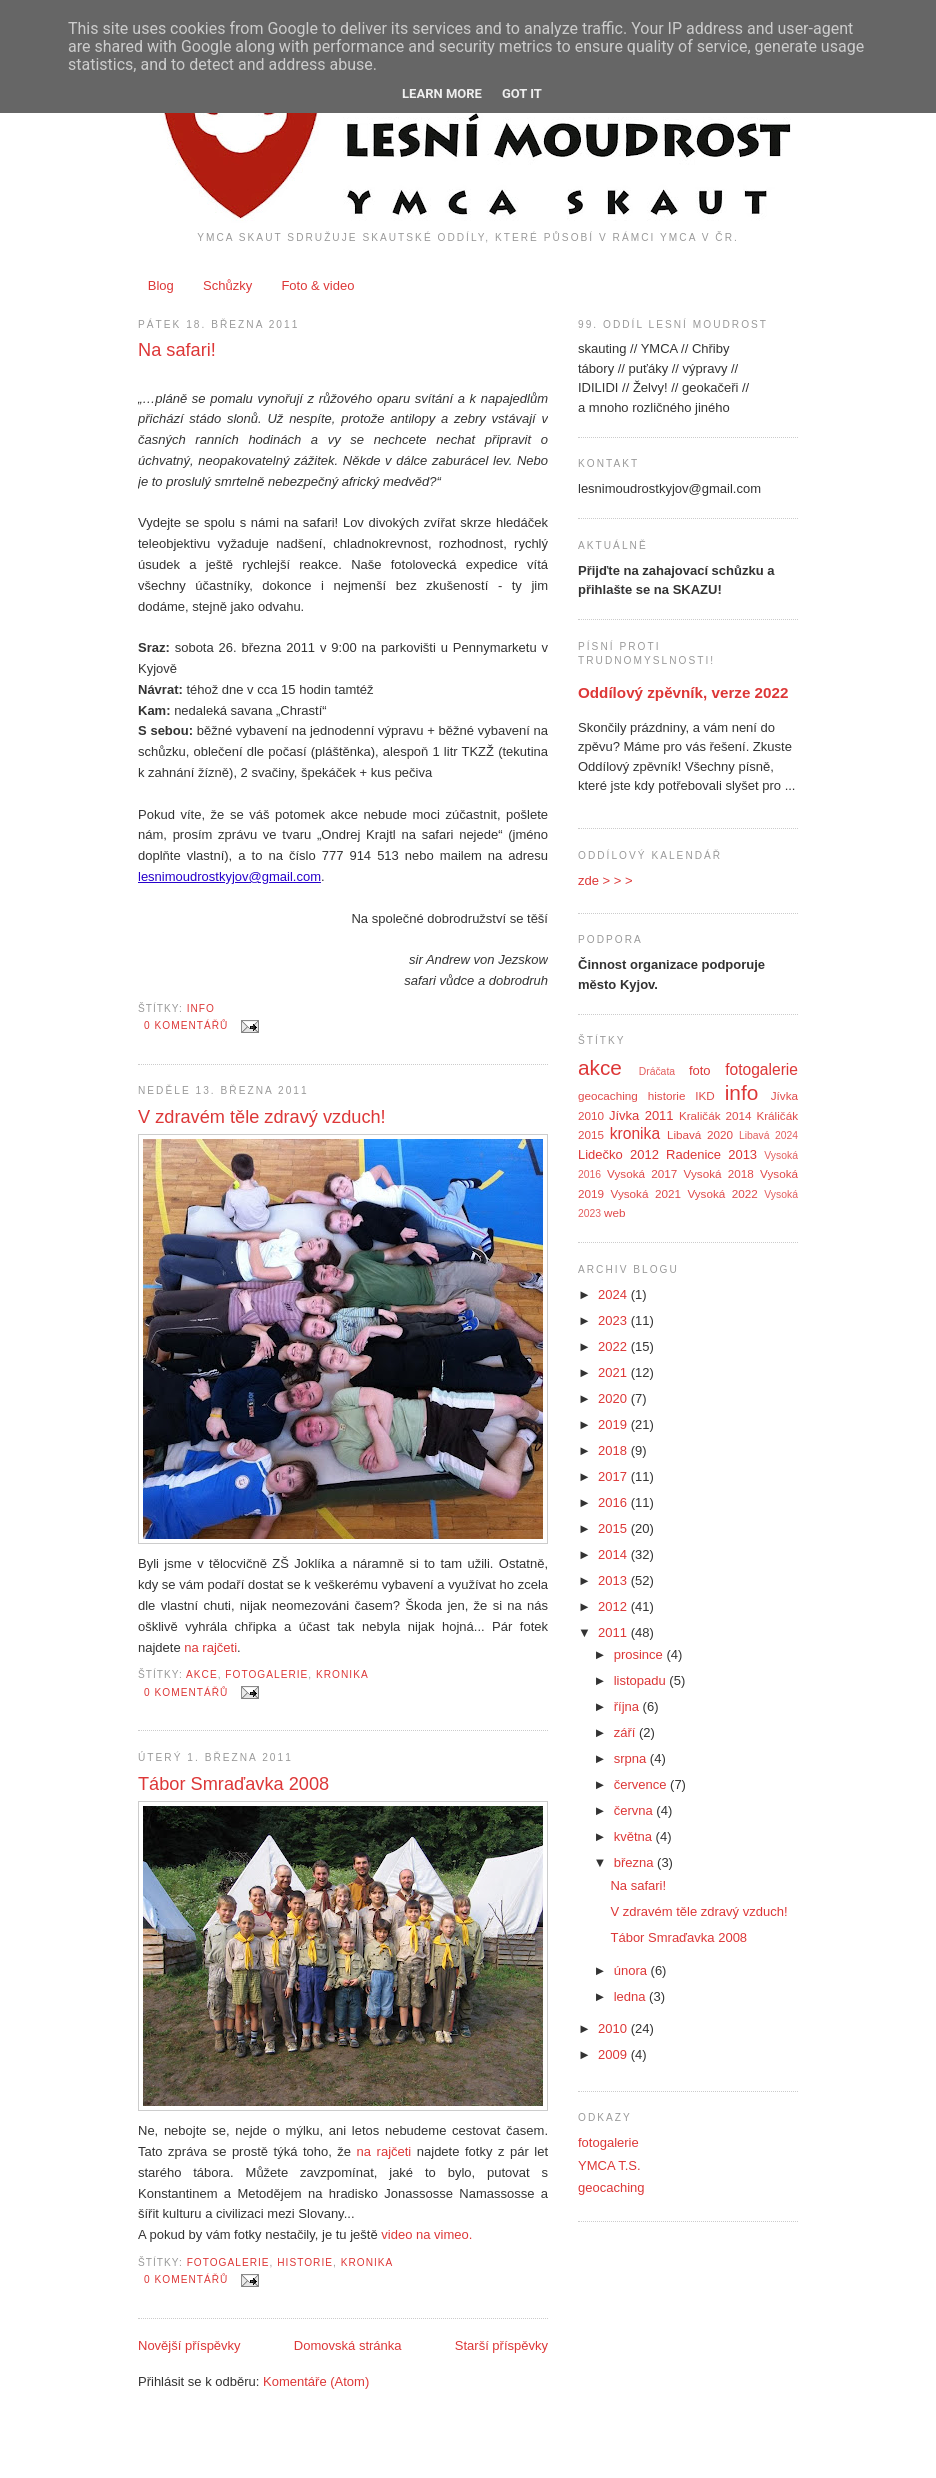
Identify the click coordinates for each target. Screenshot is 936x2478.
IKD (704, 1095)
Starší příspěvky (501, 2345)
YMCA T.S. (609, 2165)
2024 (614, 1294)
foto (700, 1070)
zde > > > (605, 880)
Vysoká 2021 (646, 1193)
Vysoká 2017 (642, 1173)
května (635, 1836)
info (201, 1008)
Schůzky (227, 285)
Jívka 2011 (641, 1115)
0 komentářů (186, 1025)
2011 (614, 1632)
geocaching (608, 1095)
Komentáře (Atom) (316, 2381)
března (635, 1862)
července (642, 1784)
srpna (632, 1758)
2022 (614, 1346)
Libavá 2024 (768, 1135)
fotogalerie (266, 1674)
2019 (614, 1424)
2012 (614, 1606)
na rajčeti (210, 1647)
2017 (614, 1476)
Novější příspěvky (189, 2345)
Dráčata (657, 1071)
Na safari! (177, 350)
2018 (614, 1450)
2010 (614, 2028)
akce (202, 1674)
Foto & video (317, 285)
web (614, 1212)
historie (305, 2262)
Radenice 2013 (711, 1154)
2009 (614, 2054)
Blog (161, 285)
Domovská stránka (348, 2345)
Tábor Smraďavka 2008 (233, 1784)
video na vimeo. (426, 2234)
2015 (614, 1528)
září (626, 1732)
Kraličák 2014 (715, 1115)
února (632, 1970)
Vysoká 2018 (719, 1173)
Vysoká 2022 (722, 1193)
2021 (614, 1372)
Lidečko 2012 (618, 1154)
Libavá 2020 (700, 1134)
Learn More (442, 93)
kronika (342, 1674)
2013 (614, 1580)
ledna (631, 1996)
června (635, 1810)
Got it (522, 93)
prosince (640, 1654)
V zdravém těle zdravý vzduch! (262, 1117)
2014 (614, 1554)
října (628, 1706)
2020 (614, 1398)
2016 (614, 1502)
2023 (614, 1320)
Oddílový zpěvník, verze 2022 (683, 692)
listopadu (642, 1680)
